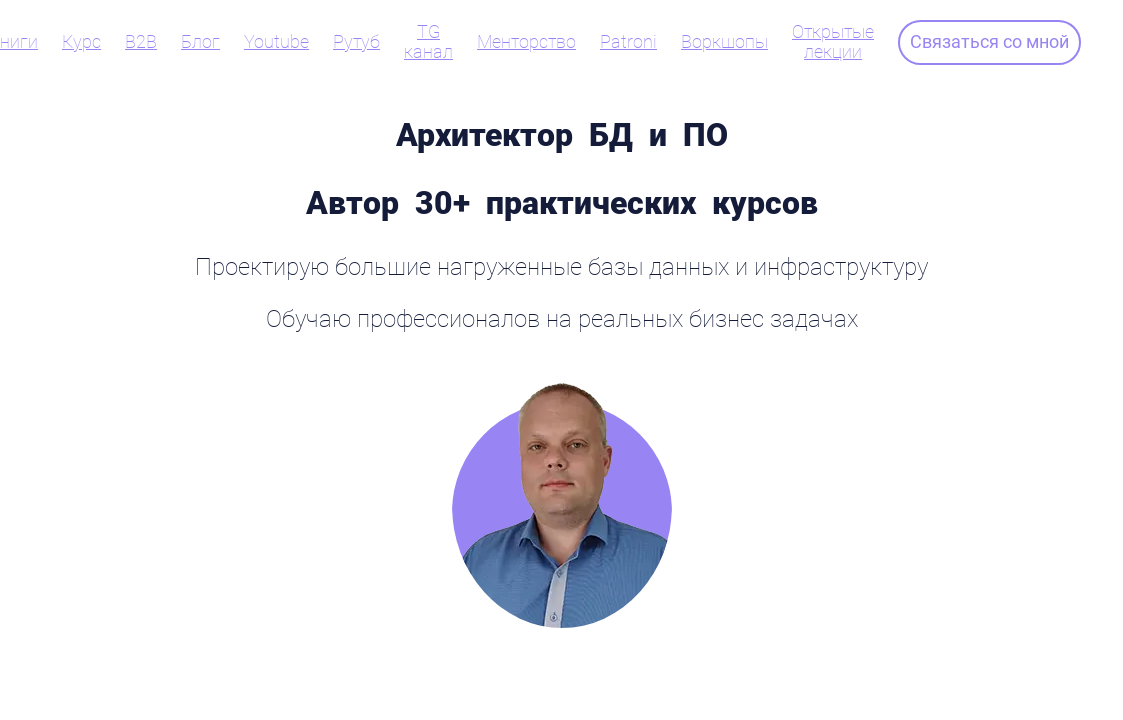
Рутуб (356, 42)
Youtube (276, 42)
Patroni (628, 42)
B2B (141, 42)
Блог (200, 42)
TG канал (428, 42)
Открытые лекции (833, 42)
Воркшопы (724, 42)
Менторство (526, 42)
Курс (81, 42)
